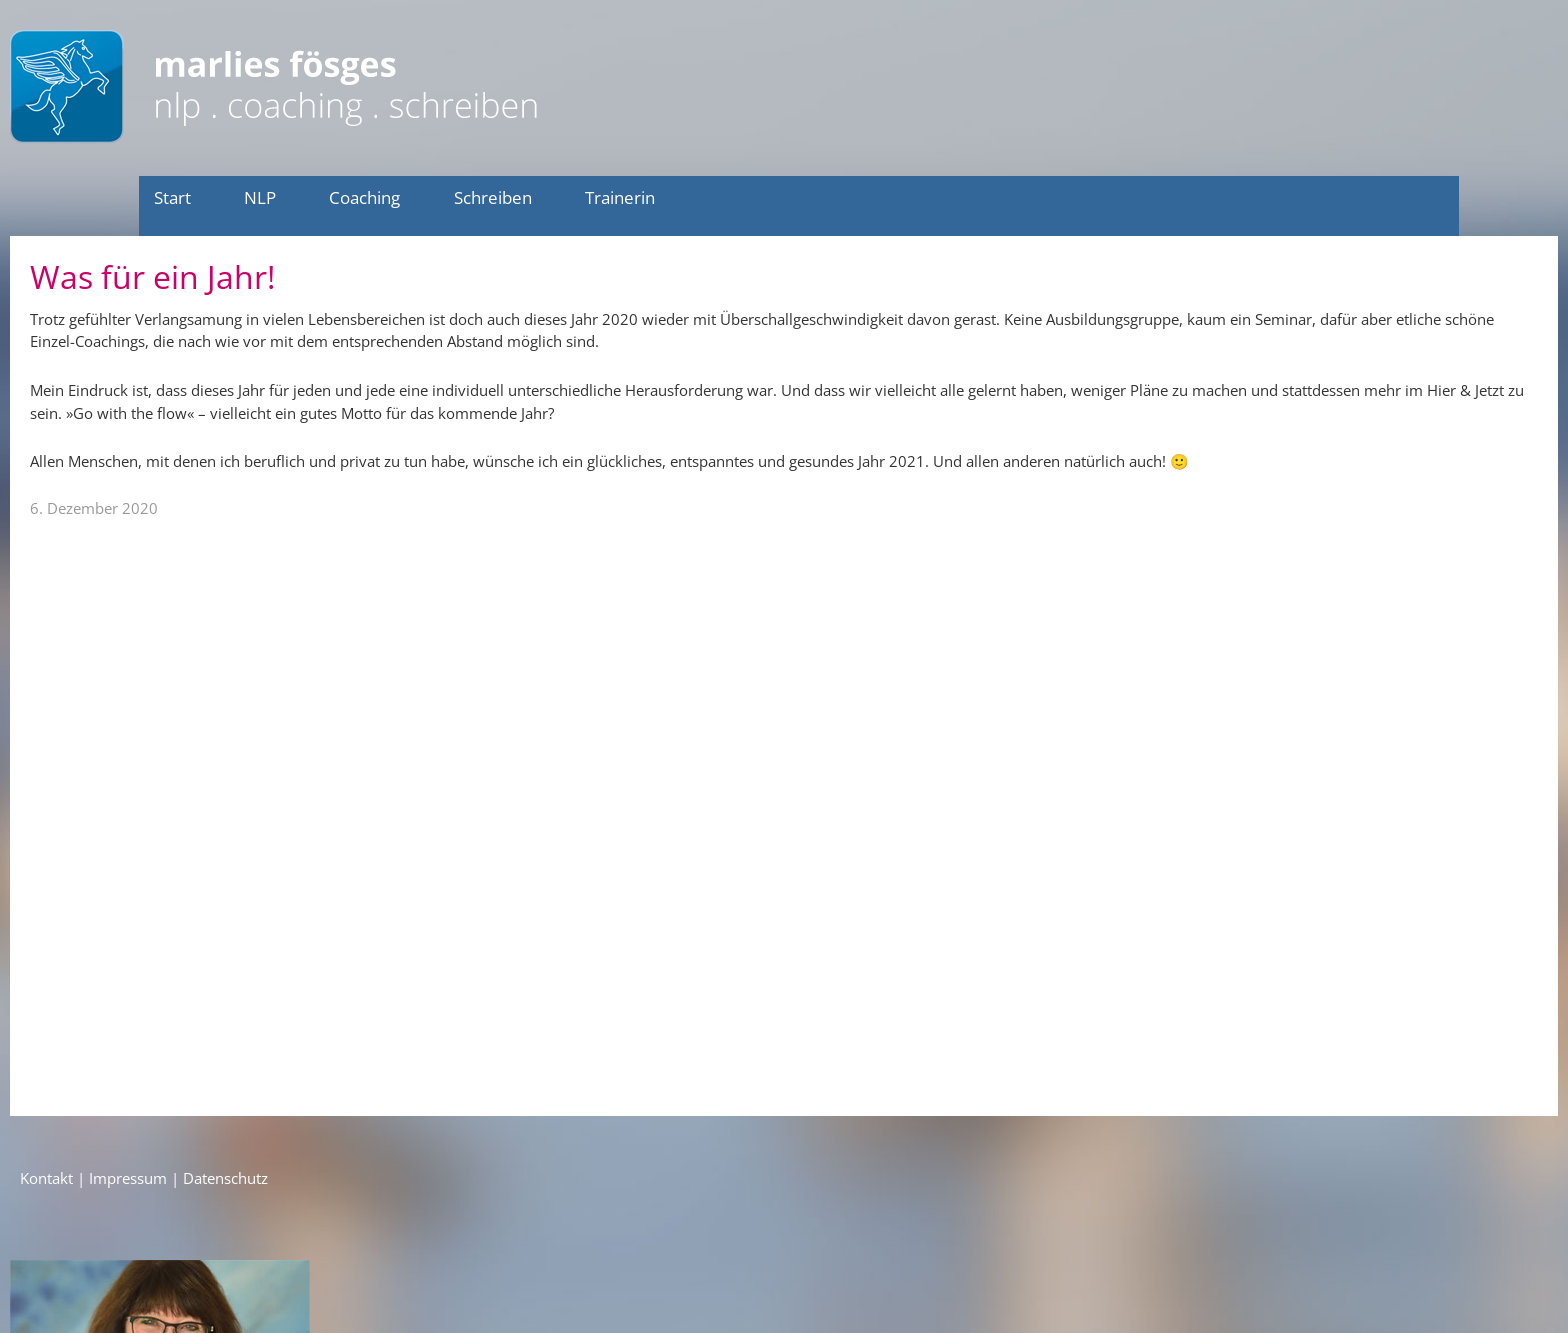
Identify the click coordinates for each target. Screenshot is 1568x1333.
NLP (260, 197)
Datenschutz (225, 1178)
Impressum (128, 1178)
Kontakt (46, 1178)
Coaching (364, 197)
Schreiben (493, 197)
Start (172, 197)
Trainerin (620, 197)
